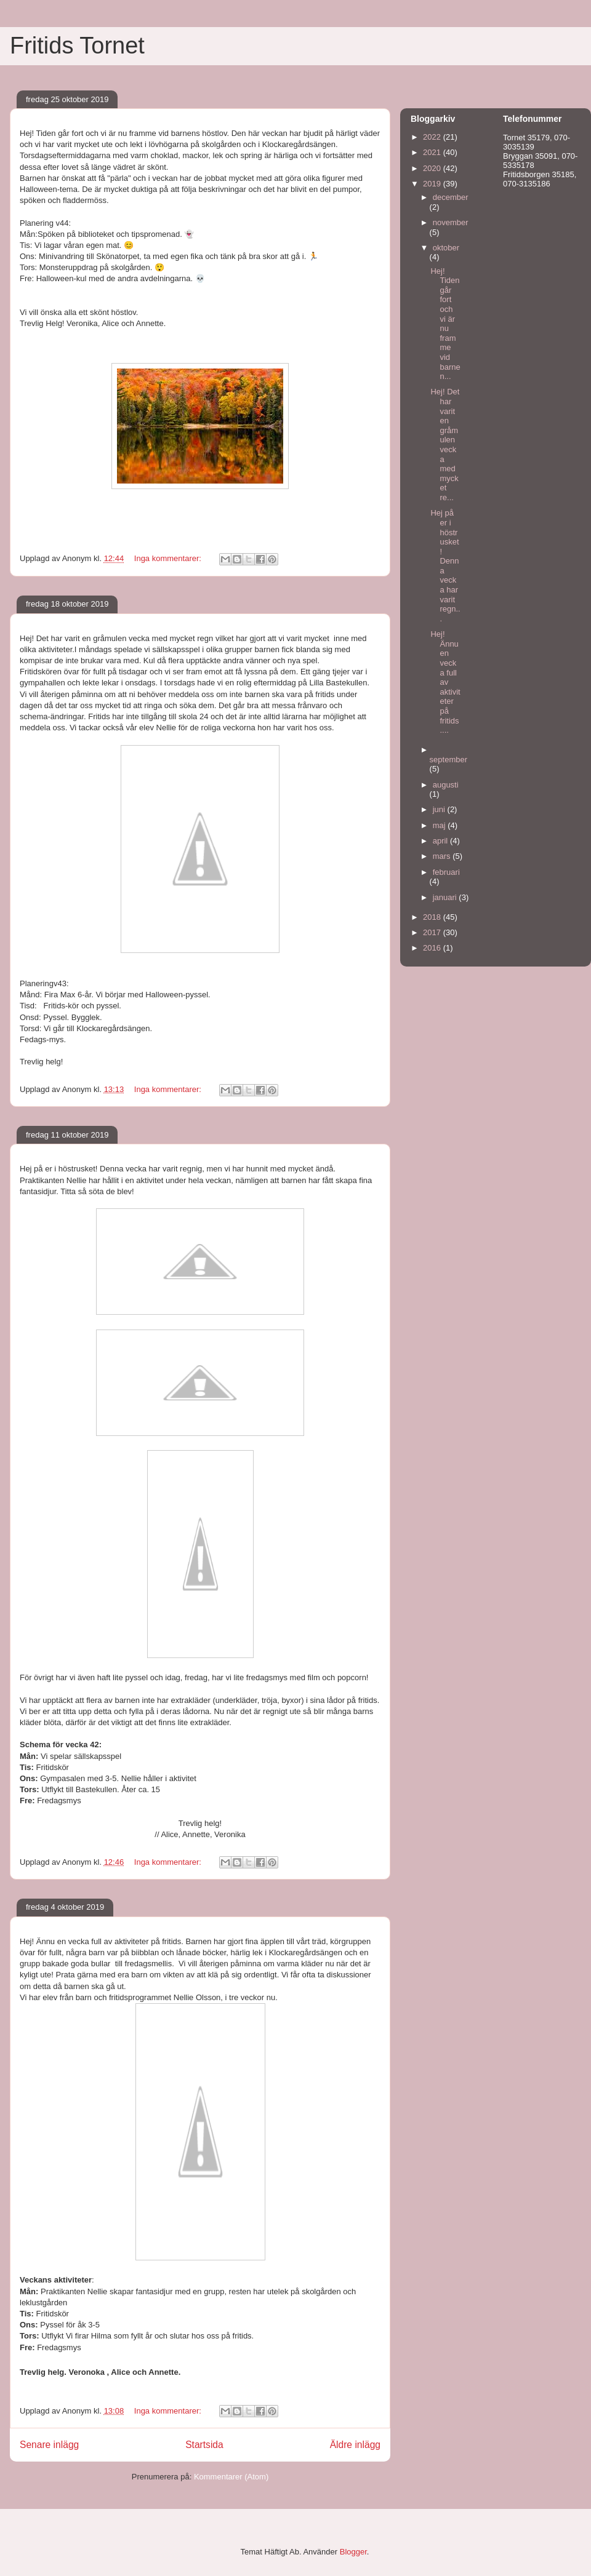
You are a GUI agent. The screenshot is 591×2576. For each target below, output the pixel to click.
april (441, 840)
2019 (433, 183)
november (450, 222)
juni (440, 809)
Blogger (353, 2551)
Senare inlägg (49, 2444)
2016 (433, 947)
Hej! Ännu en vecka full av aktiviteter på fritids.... (445, 682)
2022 (433, 137)
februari (446, 872)
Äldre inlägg (355, 2444)
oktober (446, 247)
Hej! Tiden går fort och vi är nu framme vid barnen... (445, 323)
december (450, 197)
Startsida (204, 2444)
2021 (433, 152)
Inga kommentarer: (169, 558)
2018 (433, 917)
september (448, 759)
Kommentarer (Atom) (231, 2476)
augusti (446, 784)
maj (440, 825)
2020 (433, 168)
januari (446, 897)
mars (443, 856)
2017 (433, 932)
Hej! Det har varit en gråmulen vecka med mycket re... (444, 444)
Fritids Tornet (77, 45)
